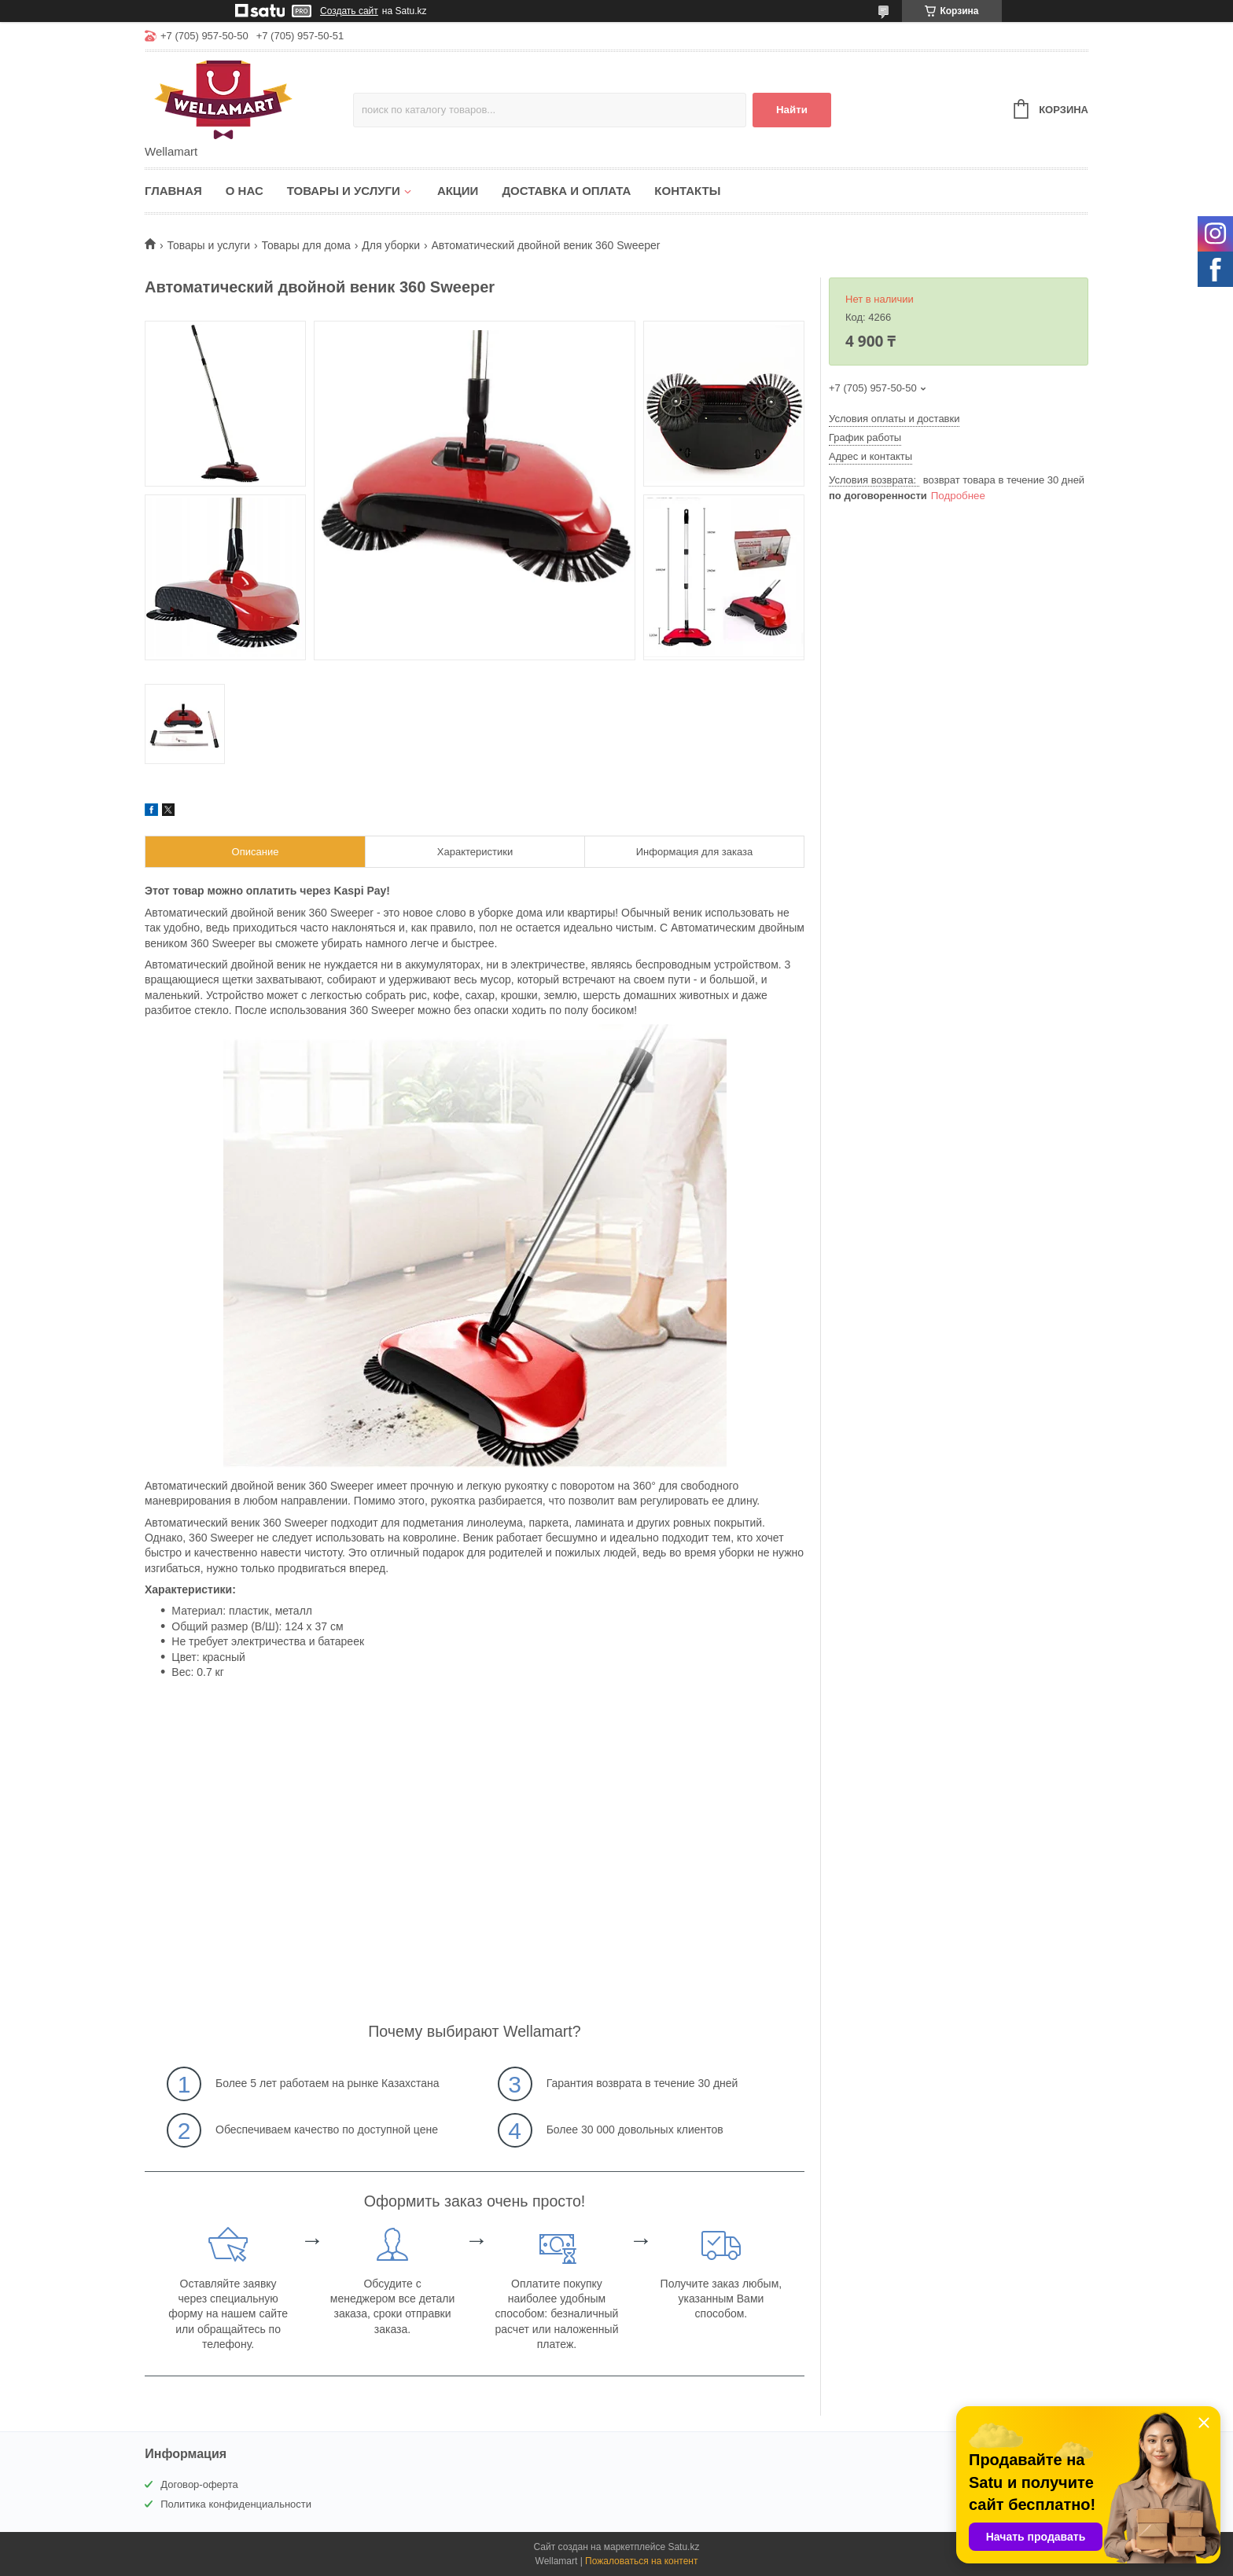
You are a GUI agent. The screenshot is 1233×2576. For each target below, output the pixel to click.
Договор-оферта (199, 2484)
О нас (244, 191)
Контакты (687, 191)
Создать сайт (349, 11)
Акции (458, 191)
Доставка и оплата (566, 191)
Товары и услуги (343, 191)
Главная (173, 191)
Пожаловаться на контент (641, 2561)
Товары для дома (306, 245)
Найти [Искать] (792, 110)
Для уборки (391, 245)
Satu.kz (683, 2546)
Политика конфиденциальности (235, 2504)
